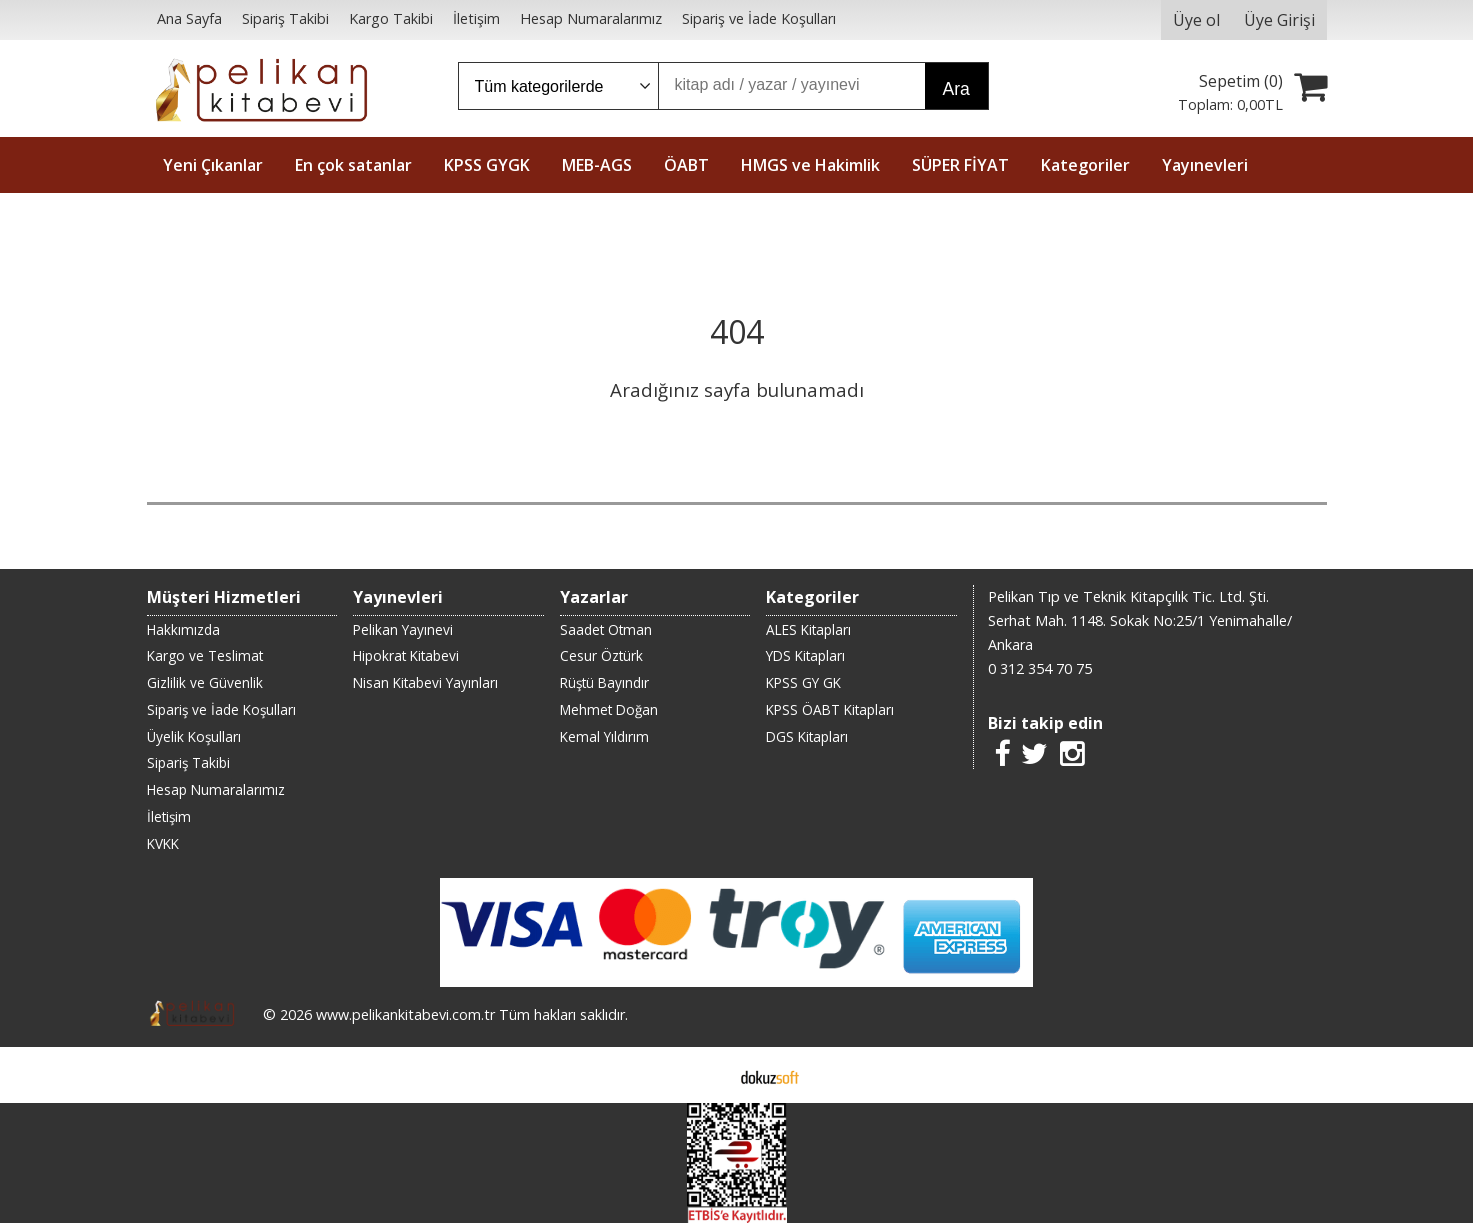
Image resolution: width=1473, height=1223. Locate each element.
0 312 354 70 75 (1040, 668)
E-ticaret (704, 1075)
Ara (956, 89)
